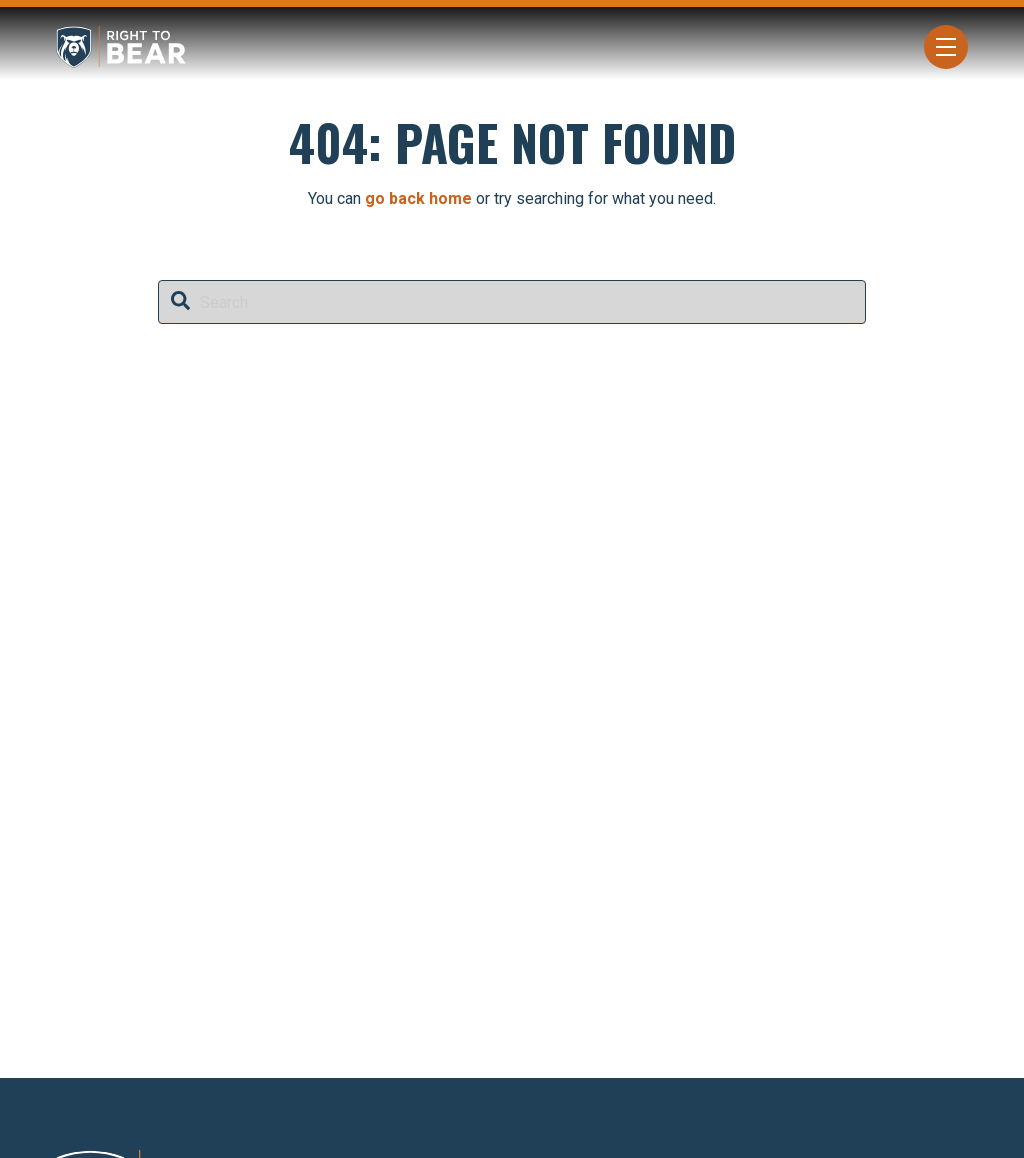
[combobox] (512, 302)
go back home (418, 198)
